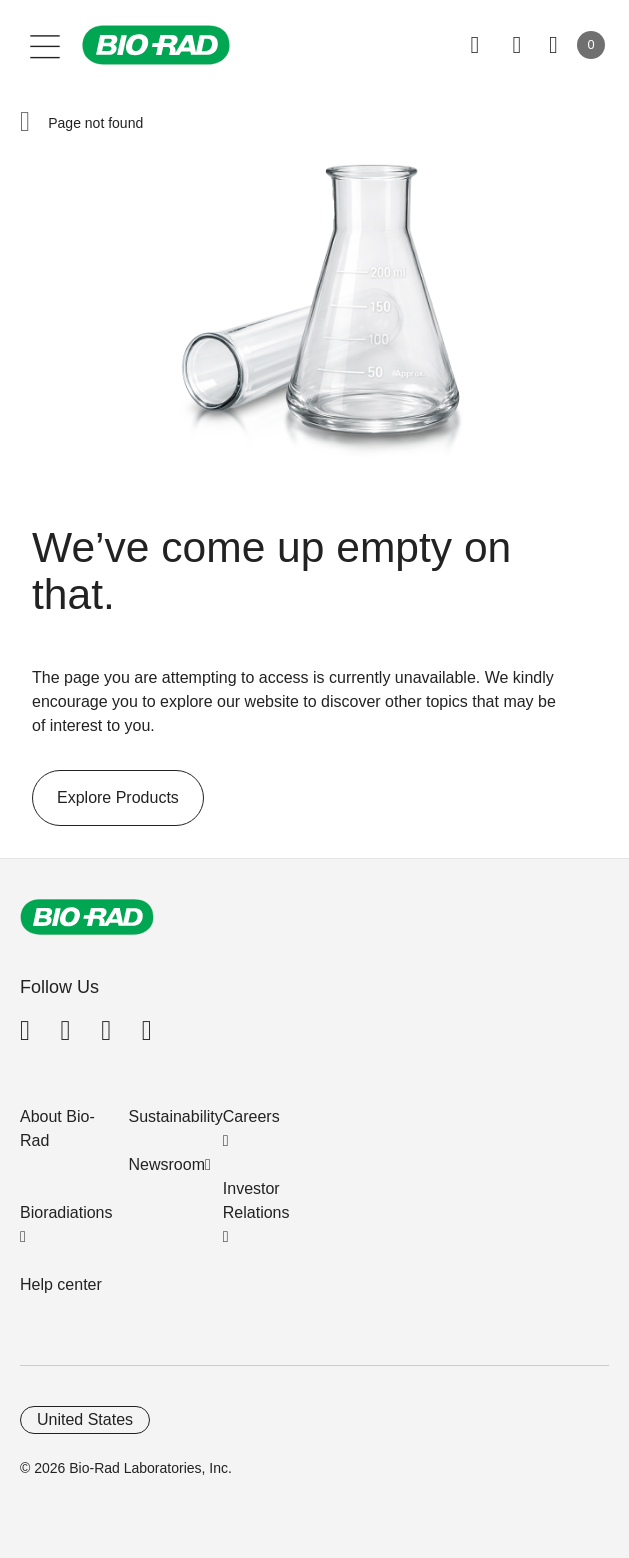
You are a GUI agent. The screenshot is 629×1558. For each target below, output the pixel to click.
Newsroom (167, 1164)
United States (85, 1419)
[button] (25, 123)
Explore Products (105, 798)
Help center (61, 1284)
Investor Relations (256, 1200)
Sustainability (176, 1116)
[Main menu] (45, 45)
